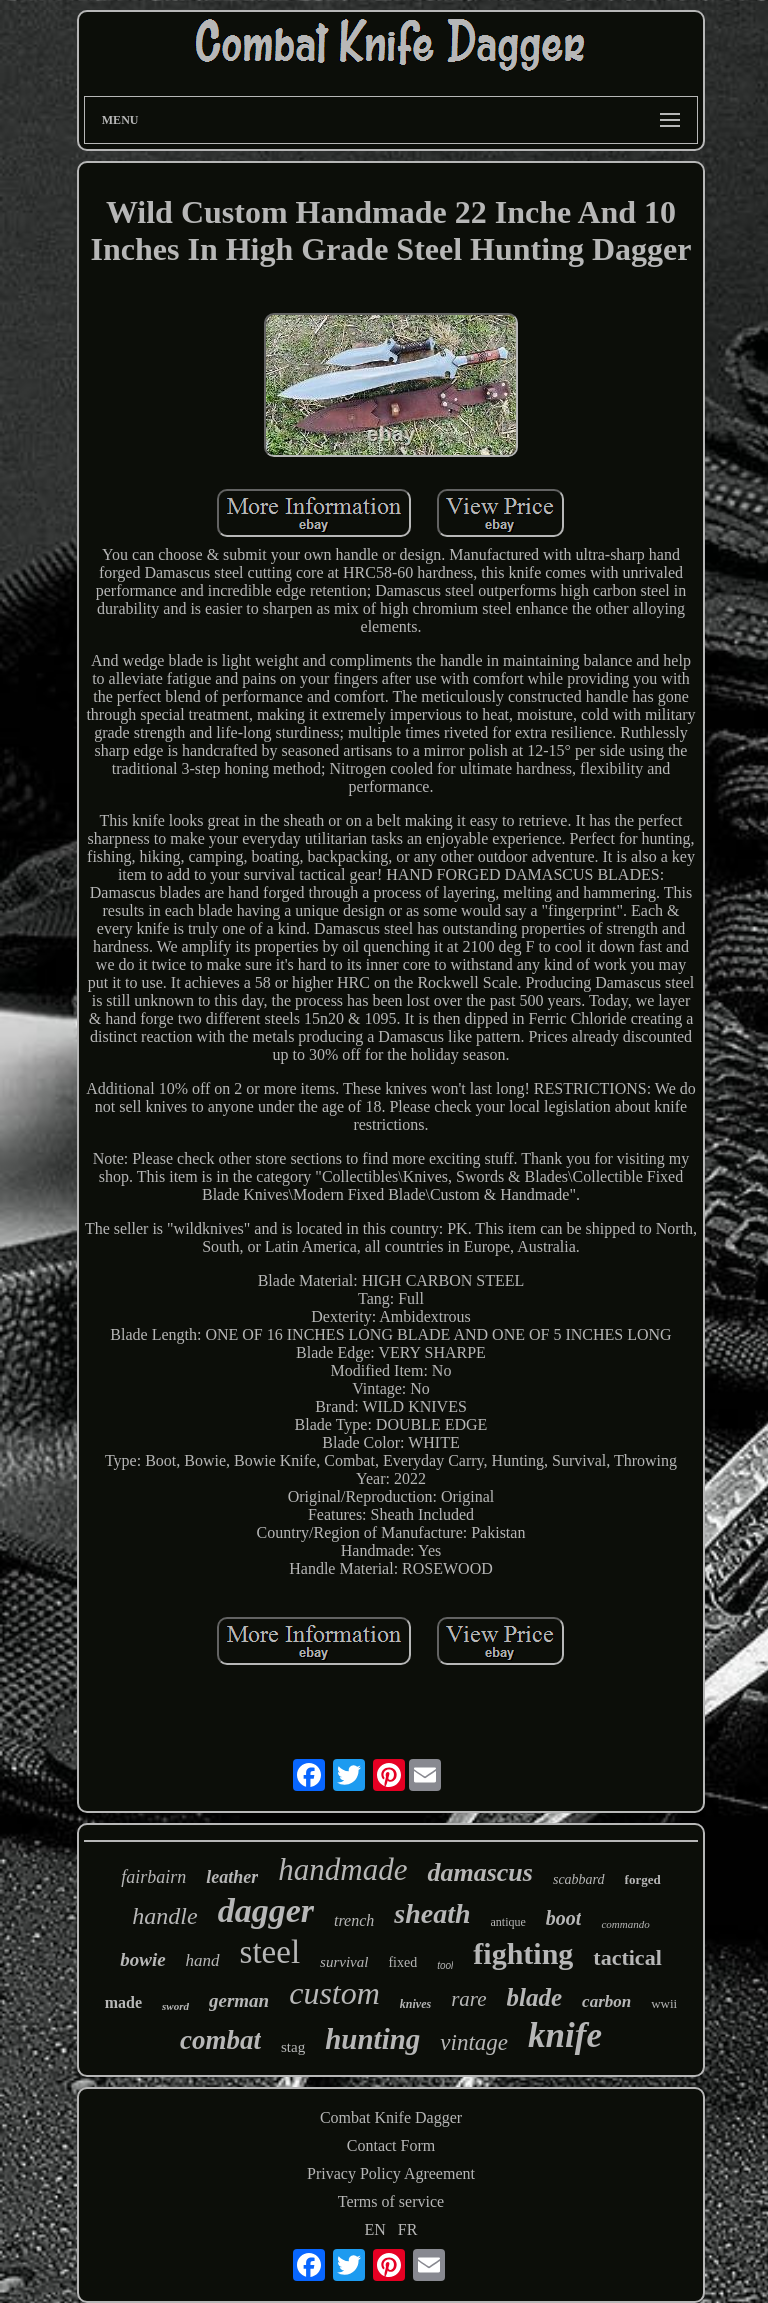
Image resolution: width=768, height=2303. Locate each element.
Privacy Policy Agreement (391, 2173)
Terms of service (391, 2201)
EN (375, 2229)
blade (535, 1997)
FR (408, 2229)
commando (625, 1924)
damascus (479, 1872)
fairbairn (153, 1877)
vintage (474, 2042)
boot (564, 1918)
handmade (342, 1869)
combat (220, 2040)
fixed (402, 1962)
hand (203, 1960)
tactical (627, 1957)
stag (293, 2047)
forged (643, 1879)
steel (270, 1952)
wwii (664, 2003)
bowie (142, 1959)
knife (565, 2035)
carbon (606, 2001)
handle (164, 1916)
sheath (432, 1913)
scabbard (579, 1879)
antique (508, 1922)
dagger (266, 1910)
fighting (523, 1953)
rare (468, 1999)
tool (445, 1965)
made (123, 2002)
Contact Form (391, 2145)
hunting (372, 2039)
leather (232, 1877)
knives (415, 2004)
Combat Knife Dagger (391, 2117)
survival (344, 1962)
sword (175, 2006)
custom (334, 1993)
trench (354, 1920)
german (239, 2000)
